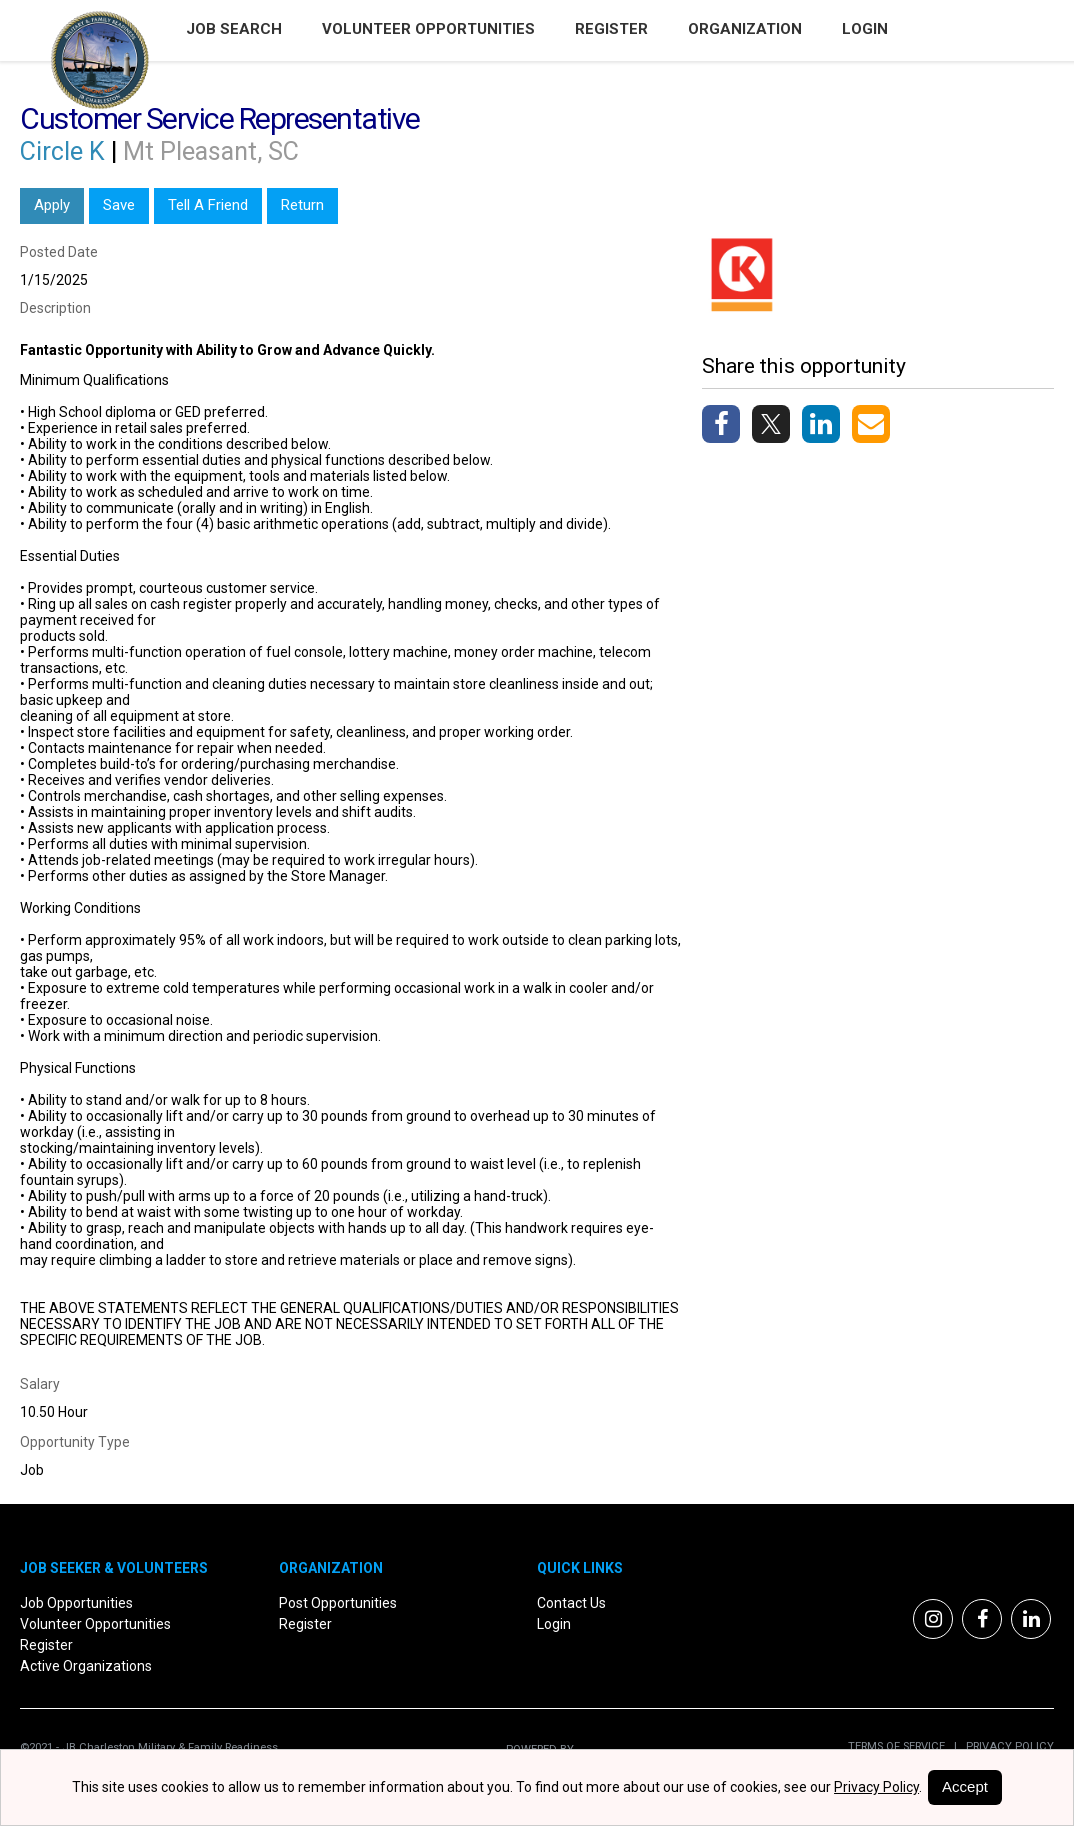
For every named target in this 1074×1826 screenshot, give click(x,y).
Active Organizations (86, 1666)
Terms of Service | (902, 1746)
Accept (965, 1786)
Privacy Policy (1005, 1746)
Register (611, 29)
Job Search (234, 29)
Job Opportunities (76, 1603)
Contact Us (571, 1603)
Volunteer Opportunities (428, 29)
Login (865, 29)
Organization (745, 29)
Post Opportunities (338, 1603)
